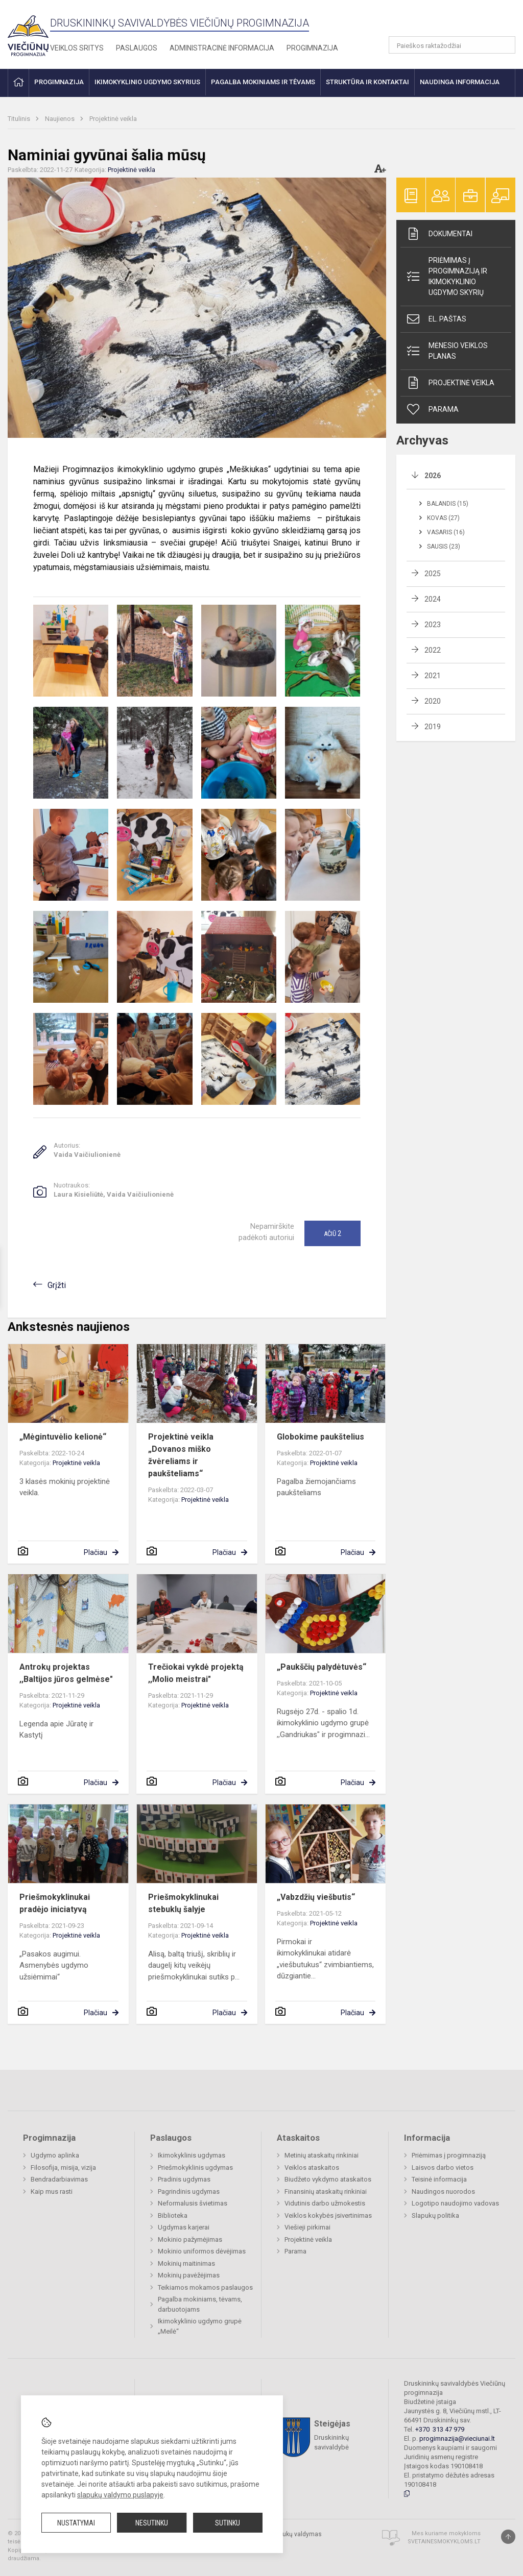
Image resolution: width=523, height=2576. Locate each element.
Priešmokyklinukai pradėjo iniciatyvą (54, 1903)
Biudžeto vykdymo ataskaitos (327, 2179)
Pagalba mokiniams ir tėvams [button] (263, 82)
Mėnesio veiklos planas (447, 350)
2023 (432, 625)
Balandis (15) (447, 503)
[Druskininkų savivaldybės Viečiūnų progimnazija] (28, 32)
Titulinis (20, 118)
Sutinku (227, 2523)
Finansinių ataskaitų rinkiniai (325, 2191)
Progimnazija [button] (59, 82)
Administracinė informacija (222, 48)
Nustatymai (76, 2523)
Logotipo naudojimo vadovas (455, 2203)
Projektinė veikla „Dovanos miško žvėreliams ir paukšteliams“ (180, 1455)
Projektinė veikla (113, 118)
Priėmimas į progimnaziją (449, 2155)
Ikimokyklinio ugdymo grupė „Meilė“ (200, 2326)
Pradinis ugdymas (184, 2179)
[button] (446, 21)
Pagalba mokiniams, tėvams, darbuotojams (200, 2304)
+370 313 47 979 (439, 2429)
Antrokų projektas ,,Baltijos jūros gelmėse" (66, 1673)
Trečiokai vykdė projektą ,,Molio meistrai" (196, 1673)
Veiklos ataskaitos (311, 2167)
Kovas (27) (443, 518)
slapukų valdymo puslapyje (120, 2495)
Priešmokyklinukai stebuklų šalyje (183, 1903)
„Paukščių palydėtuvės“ (321, 1667)
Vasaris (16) (446, 532)
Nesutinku (151, 2523)
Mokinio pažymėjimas (190, 2239)
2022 (432, 650)
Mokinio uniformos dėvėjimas (202, 2251)
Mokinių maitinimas (186, 2263)
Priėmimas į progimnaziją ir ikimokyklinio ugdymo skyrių (446, 276)
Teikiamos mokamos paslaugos (205, 2287)
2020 (432, 701)
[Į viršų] (508, 2537)
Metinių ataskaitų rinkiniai (321, 2155)
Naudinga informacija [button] (460, 82)
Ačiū (332, 1233)
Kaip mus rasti (52, 2191)
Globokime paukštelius (320, 1437)
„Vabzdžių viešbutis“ (316, 1897)
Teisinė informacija (439, 2179)
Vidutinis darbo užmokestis (324, 2203)
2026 (432, 476)
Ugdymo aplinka (55, 2155)
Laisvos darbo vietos (442, 2167)
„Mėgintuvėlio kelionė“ (62, 1437)
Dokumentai (439, 234)
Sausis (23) (443, 546)
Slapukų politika (435, 2215)
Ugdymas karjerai (183, 2227)
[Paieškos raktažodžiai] (452, 45)
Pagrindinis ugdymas (189, 2191)
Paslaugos (136, 48)
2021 (432, 676)
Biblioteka (172, 2215)
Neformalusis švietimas (192, 2203)
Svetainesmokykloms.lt (444, 2541)
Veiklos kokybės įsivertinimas (328, 2215)
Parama (432, 409)
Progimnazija (312, 48)
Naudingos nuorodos (443, 2191)
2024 (432, 599)
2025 (432, 573)
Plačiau (95, 1552)
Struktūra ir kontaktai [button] (367, 82)
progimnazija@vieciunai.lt (457, 2438)
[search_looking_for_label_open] (504, 44)
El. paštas (436, 319)
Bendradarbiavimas (59, 2179)
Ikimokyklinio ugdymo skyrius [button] (147, 82)
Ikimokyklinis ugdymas (191, 2155)
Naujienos (60, 118)
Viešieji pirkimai (307, 2227)
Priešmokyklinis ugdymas (195, 2167)
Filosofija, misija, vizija (63, 2167)
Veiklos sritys (77, 48)
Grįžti (56, 1285)
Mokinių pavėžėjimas (189, 2275)
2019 (432, 727)
